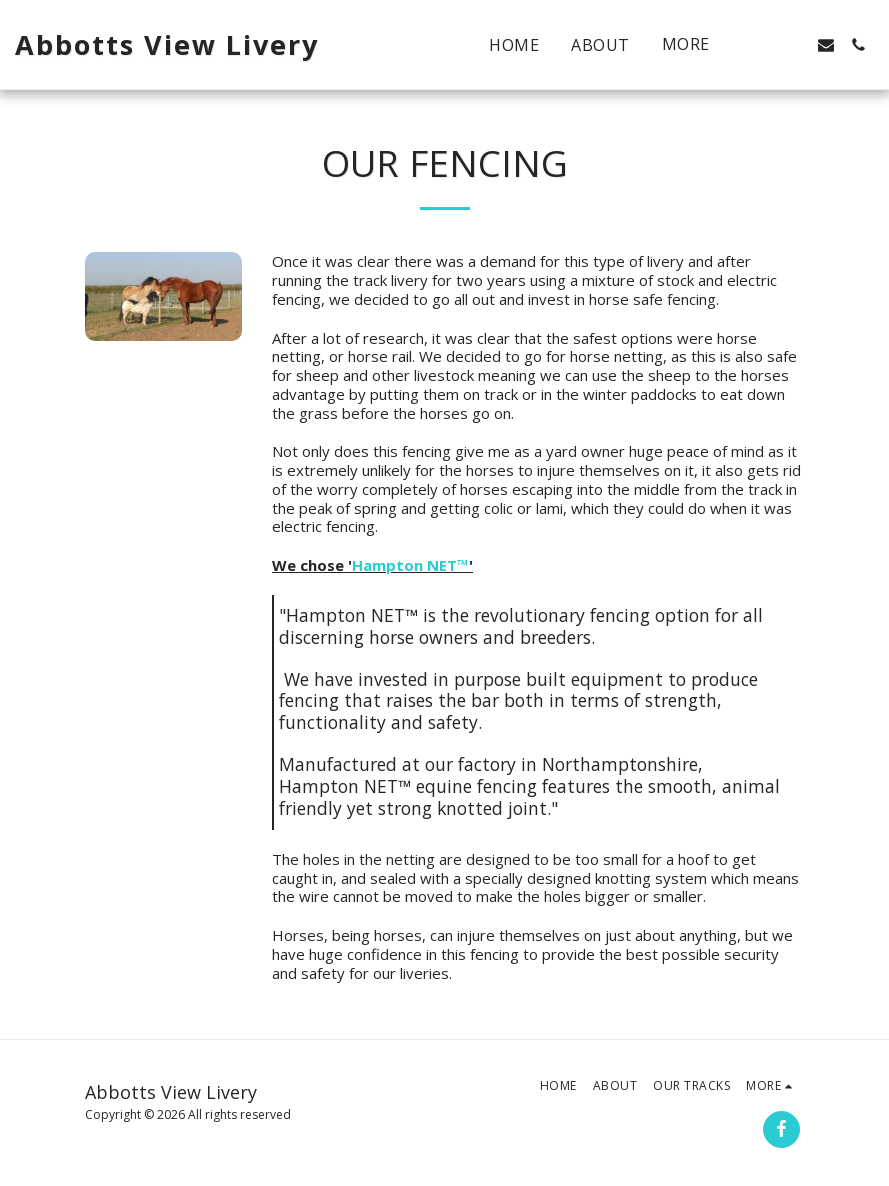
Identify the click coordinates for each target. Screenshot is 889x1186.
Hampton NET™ (410, 565)
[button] (762, 45)
